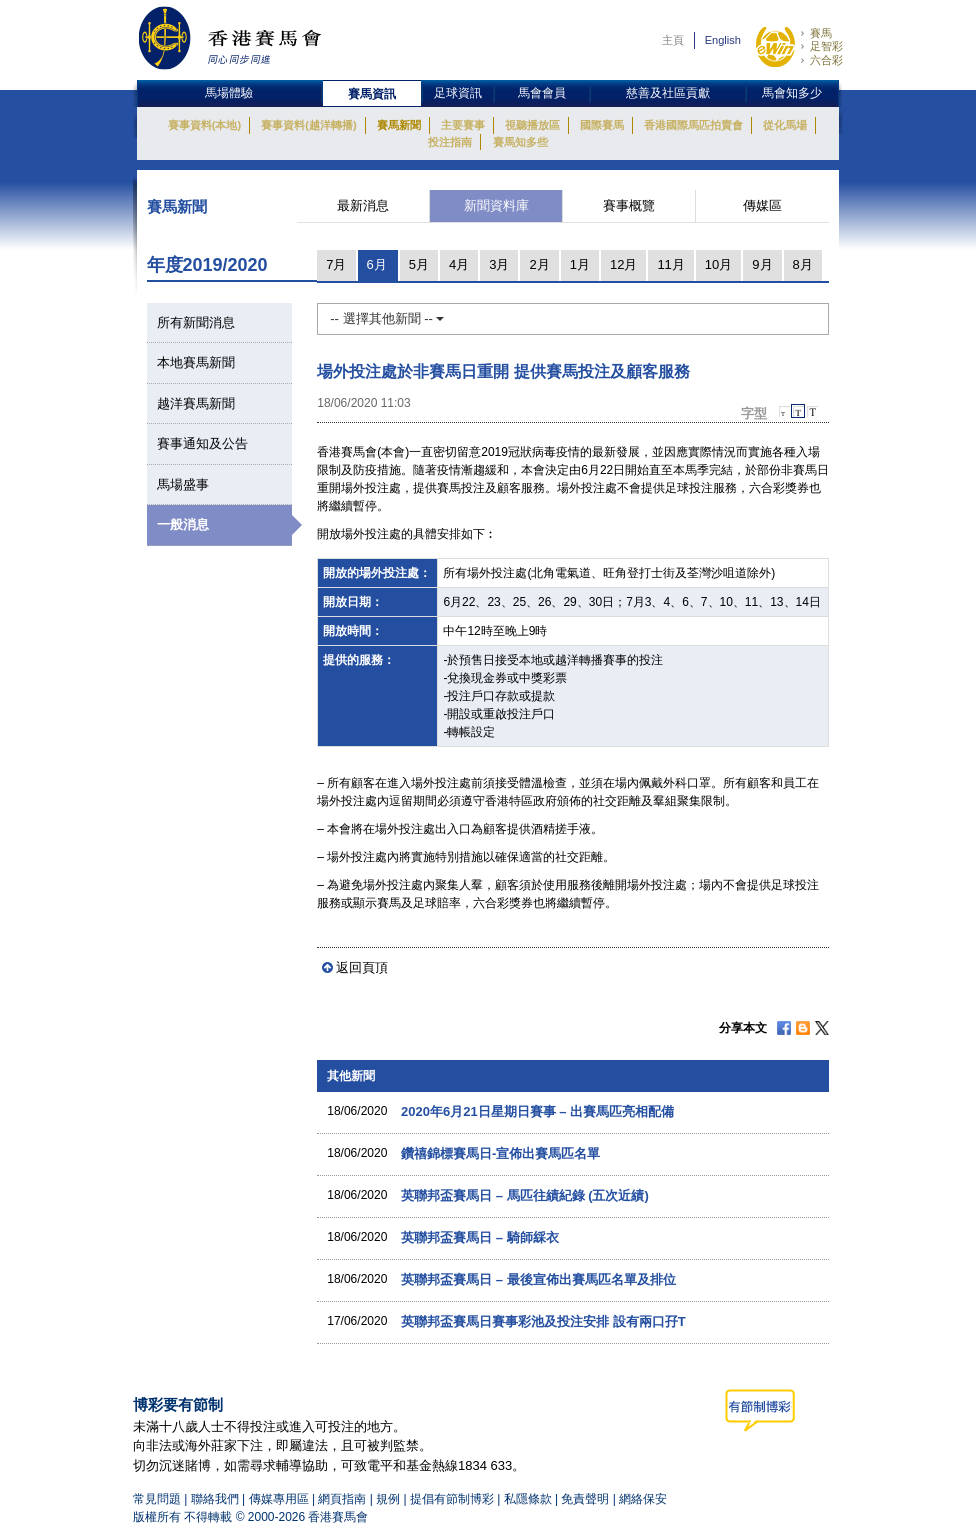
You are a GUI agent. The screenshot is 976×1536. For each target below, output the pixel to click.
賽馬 (821, 33)
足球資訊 (458, 93)
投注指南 (450, 142)
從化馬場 (785, 125)
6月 (377, 264)
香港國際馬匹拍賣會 (693, 125)
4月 (459, 264)
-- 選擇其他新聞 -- (387, 318)
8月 (803, 264)
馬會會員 (542, 93)
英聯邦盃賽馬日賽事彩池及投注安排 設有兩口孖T (543, 1321)
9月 (762, 264)
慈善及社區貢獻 (668, 93)
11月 (670, 264)
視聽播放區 (532, 125)
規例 (389, 1499)
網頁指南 (342, 1499)
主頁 (673, 40)
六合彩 (826, 60)
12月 (623, 264)
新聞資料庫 (496, 205)
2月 (539, 264)
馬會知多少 (792, 93)
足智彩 (826, 46)
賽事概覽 (629, 205)
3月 (499, 264)
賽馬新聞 (399, 125)
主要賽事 (463, 125)
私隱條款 (528, 1499)
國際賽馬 (602, 125)
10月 (718, 264)
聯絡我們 (215, 1499)
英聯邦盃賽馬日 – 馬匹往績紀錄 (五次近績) (525, 1195)
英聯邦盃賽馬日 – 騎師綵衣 (479, 1237)
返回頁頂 (362, 967)
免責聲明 (585, 1499)
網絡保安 (643, 1499)
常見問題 (157, 1499)
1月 (580, 264)
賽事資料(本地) (204, 125)
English (723, 40)
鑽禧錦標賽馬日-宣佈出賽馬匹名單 (500, 1153)
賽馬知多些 (520, 142)
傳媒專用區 (279, 1499)
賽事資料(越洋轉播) (308, 125)
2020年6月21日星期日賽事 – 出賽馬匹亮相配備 (537, 1111)
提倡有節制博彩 (452, 1499)
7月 (336, 264)
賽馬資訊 (372, 94)
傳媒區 (762, 205)
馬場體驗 (229, 93)
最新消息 (363, 205)
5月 (419, 264)
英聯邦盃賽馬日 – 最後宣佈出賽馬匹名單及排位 (538, 1279)
